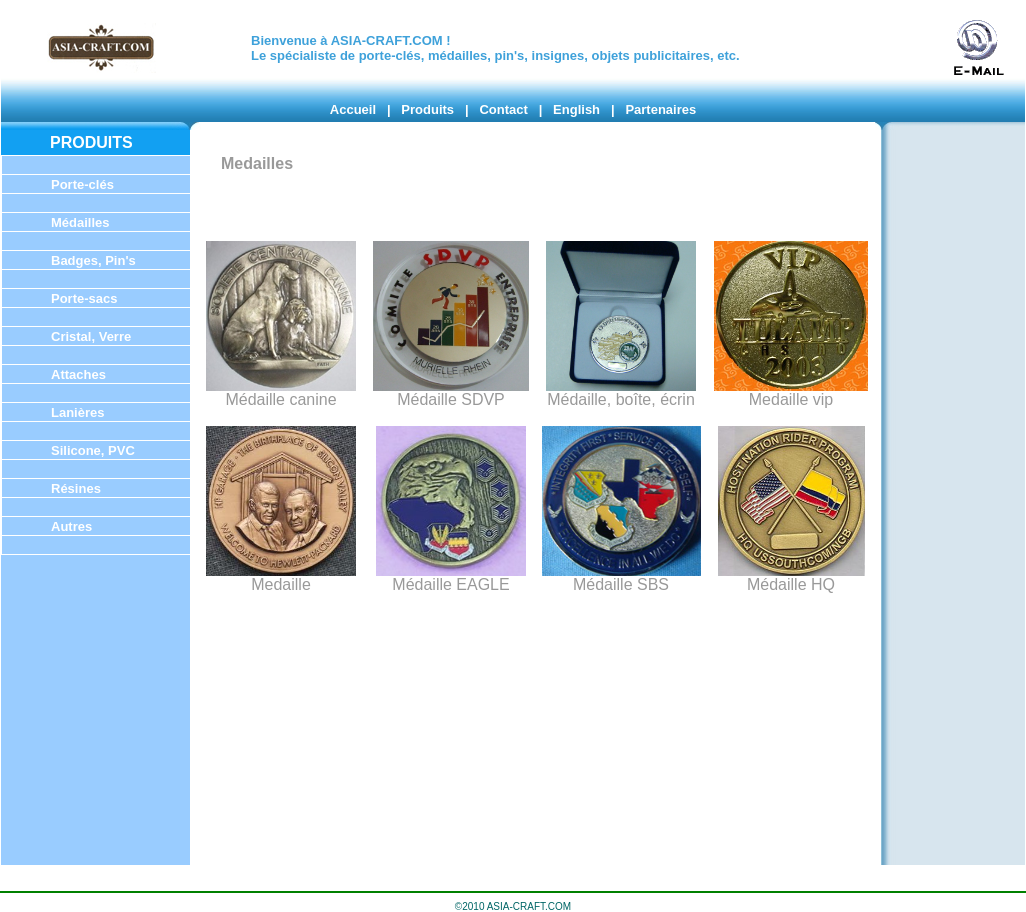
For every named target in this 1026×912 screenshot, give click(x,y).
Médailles (80, 222)
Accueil (353, 109)
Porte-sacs (84, 298)
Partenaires (660, 109)
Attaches (78, 374)
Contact (503, 109)
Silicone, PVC (93, 450)
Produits (427, 109)
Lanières (77, 412)
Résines (76, 488)
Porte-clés (82, 184)
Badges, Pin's (93, 260)
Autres (71, 526)
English (576, 109)
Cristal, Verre (91, 336)
